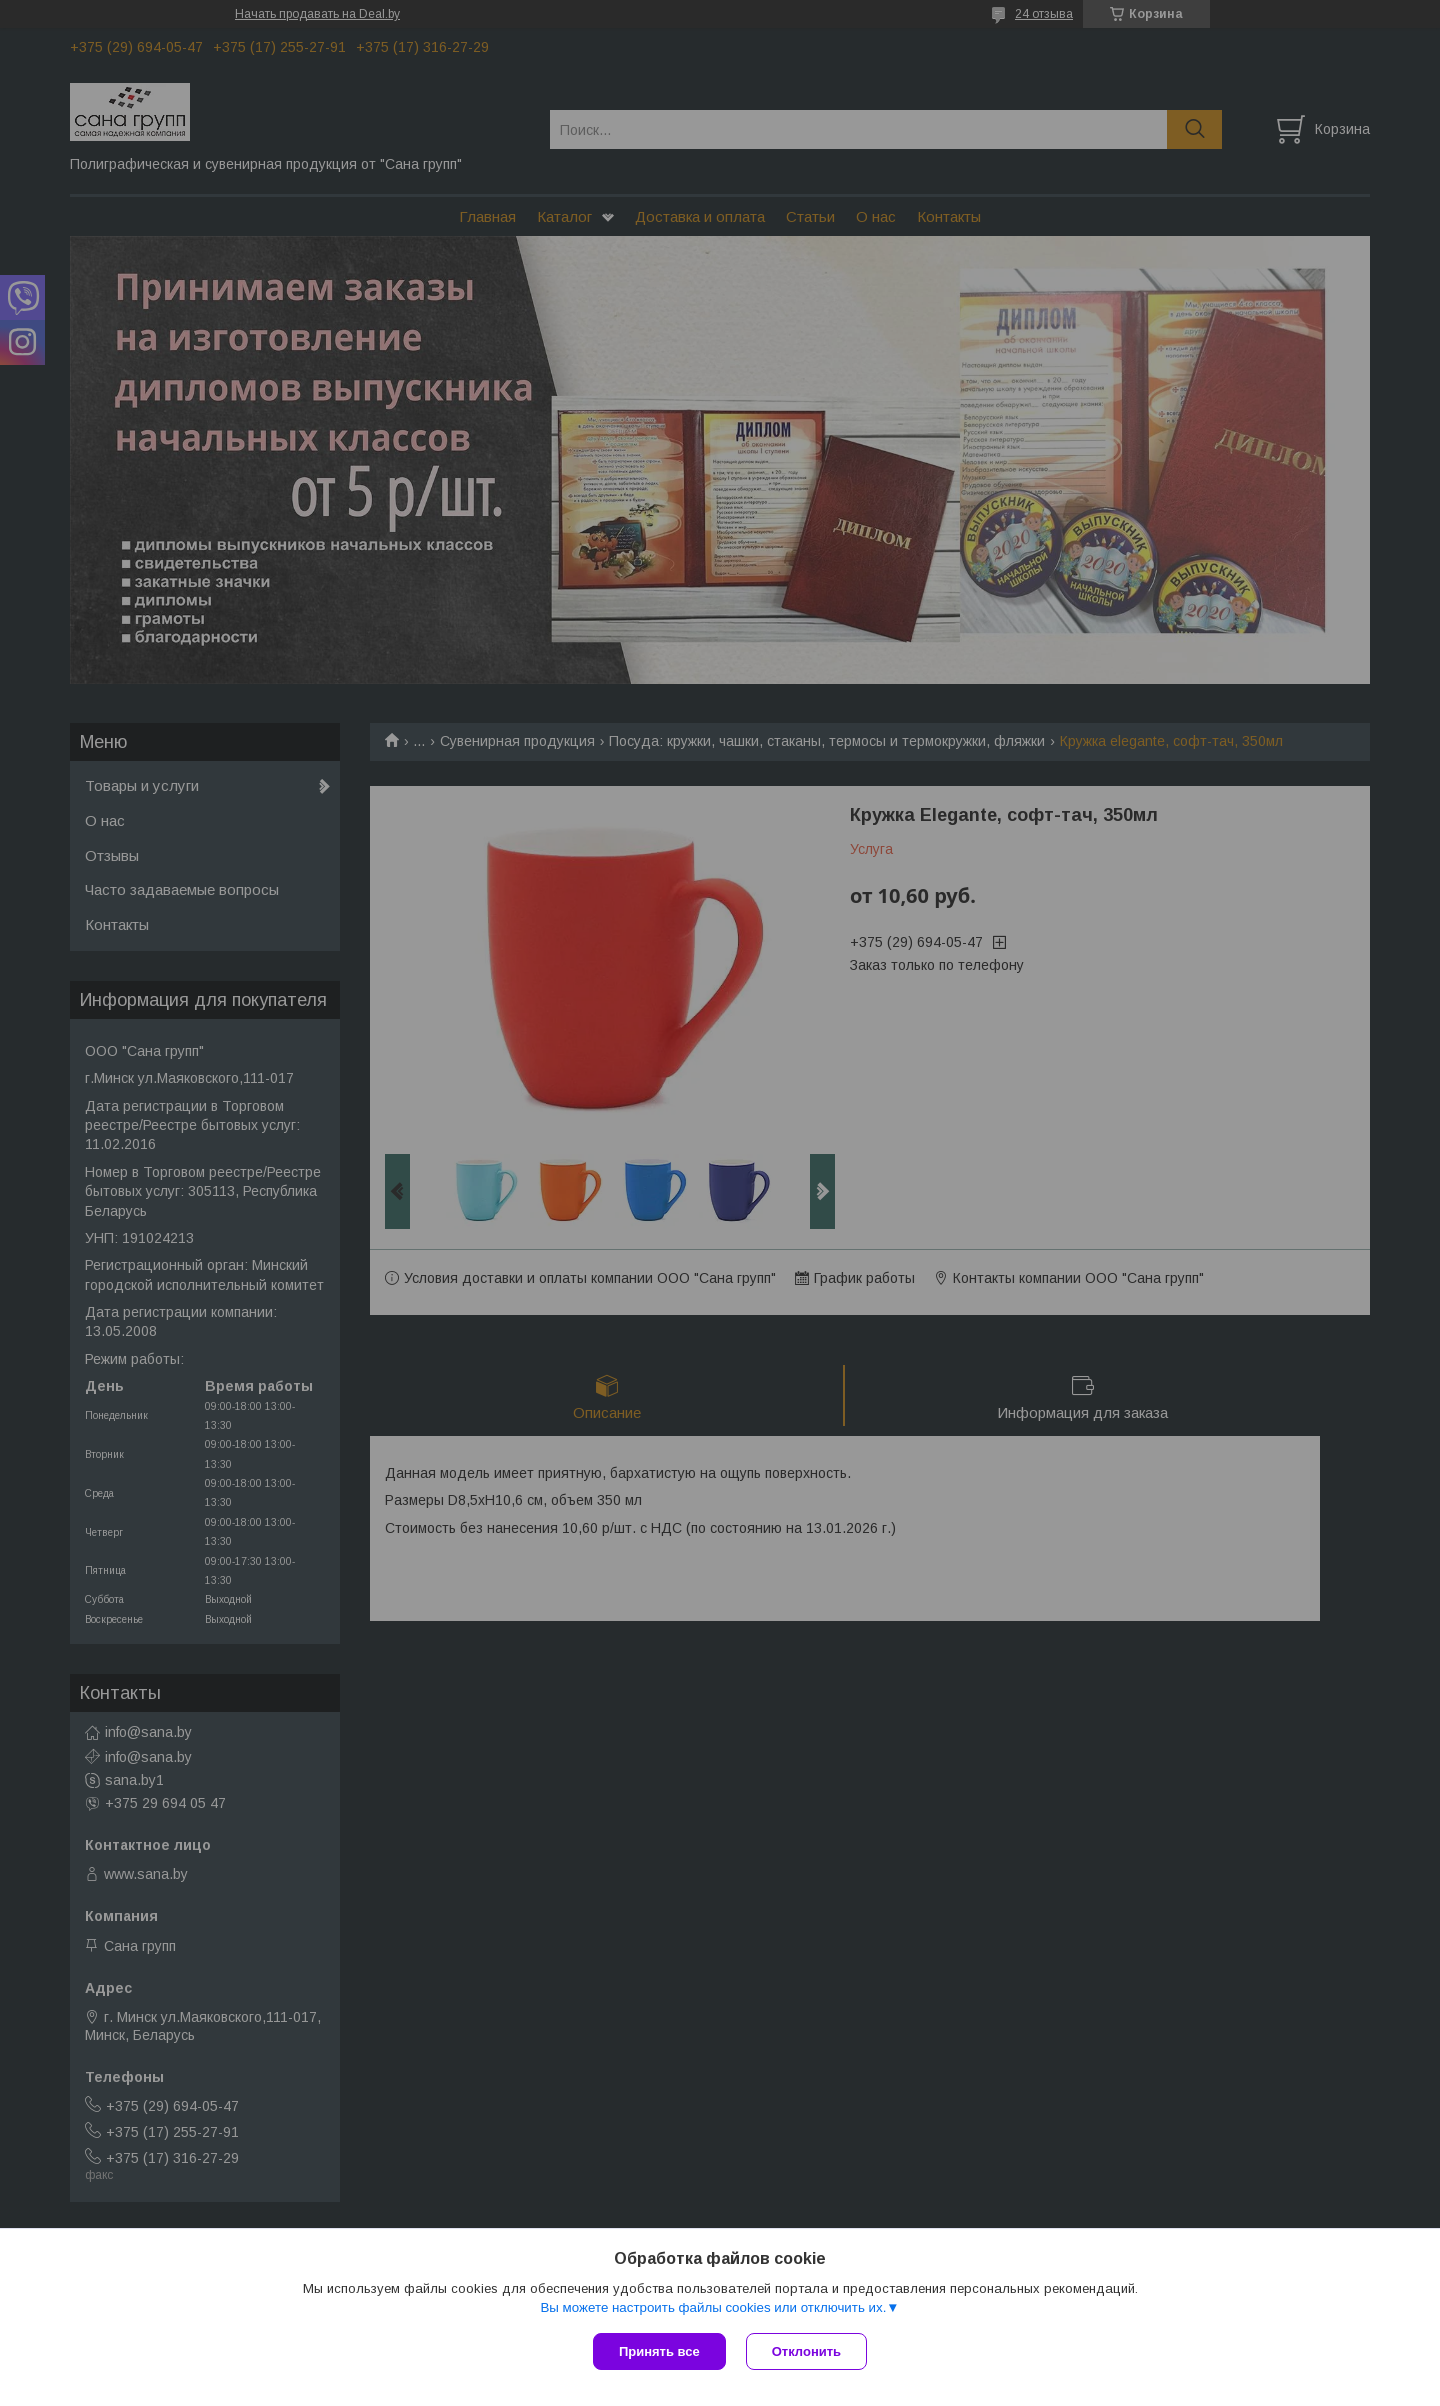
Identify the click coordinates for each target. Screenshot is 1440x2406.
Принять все (659, 2351)
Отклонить (806, 2351)
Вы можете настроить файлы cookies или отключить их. (713, 2307)
